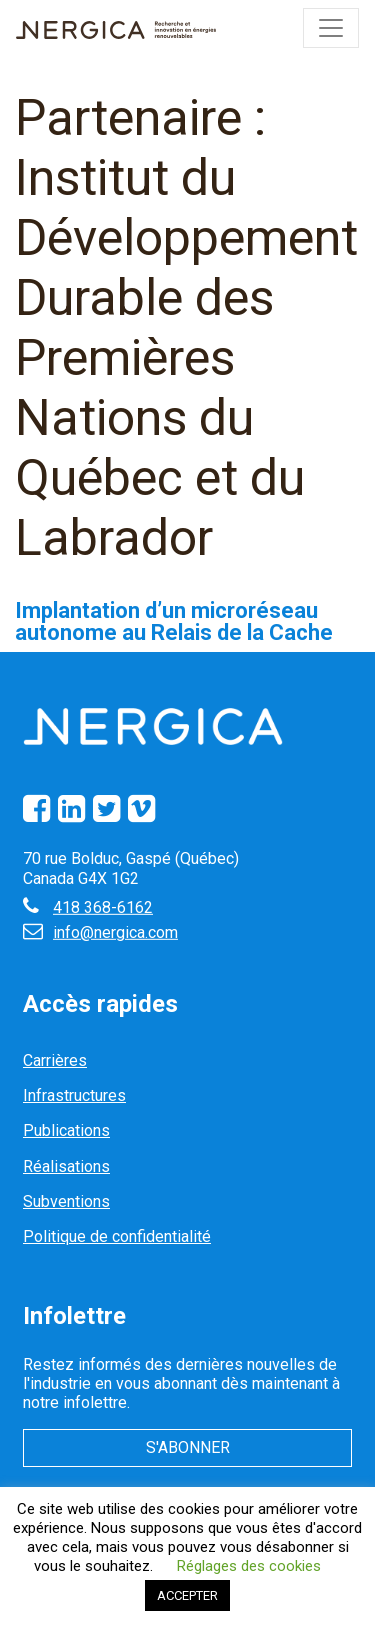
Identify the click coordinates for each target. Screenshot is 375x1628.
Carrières (55, 1060)
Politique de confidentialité (117, 1236)
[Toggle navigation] (331, 28)
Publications (66, 1130)
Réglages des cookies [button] (249, 1566)
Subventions (66, 1201)
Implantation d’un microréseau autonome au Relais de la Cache (174, 621)
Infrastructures (74, 1095)
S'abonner (188, 1447)
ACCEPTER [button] (187, 1595)
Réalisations (66, 1166)
